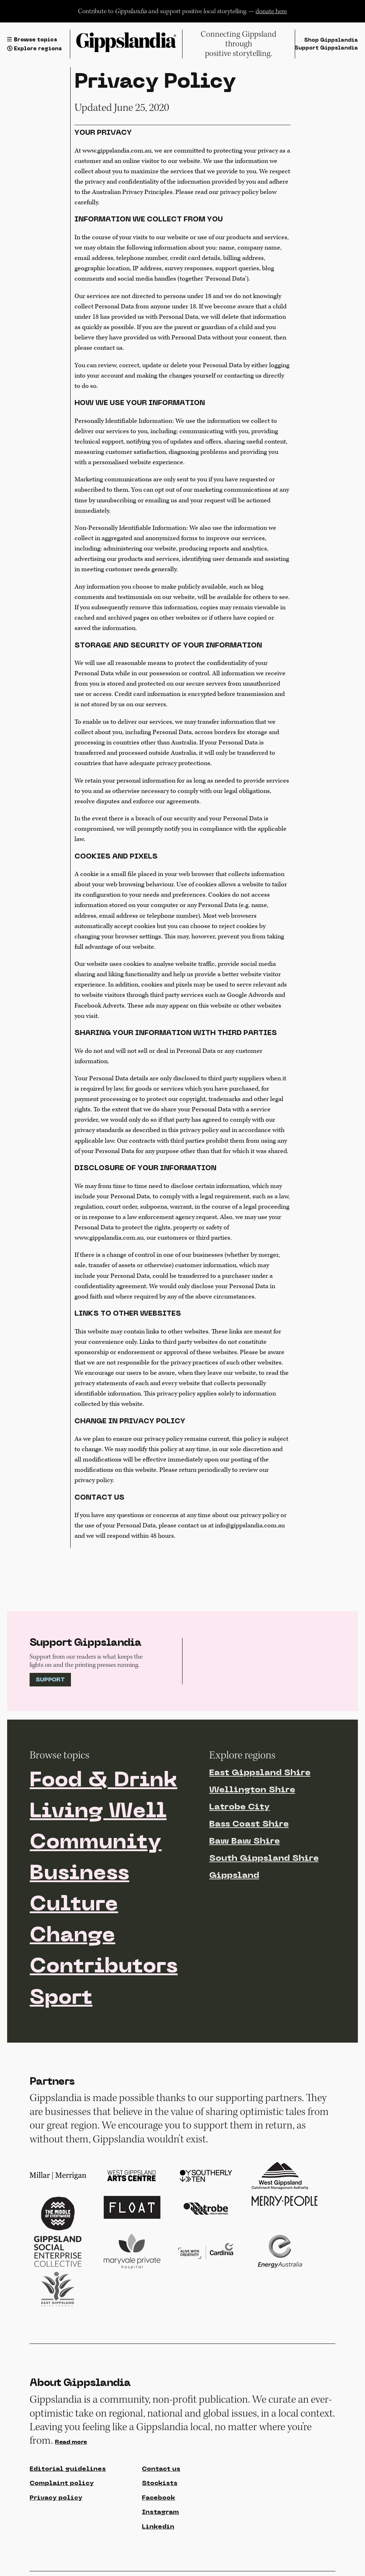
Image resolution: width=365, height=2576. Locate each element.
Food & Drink (103, 1781)
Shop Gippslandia (331, 40)
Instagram (160, 2512)
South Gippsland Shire (264, 1858)
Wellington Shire (252, 1790)
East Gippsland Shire (259, 1773)
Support (50, 1680)
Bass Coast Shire (249, 1824)
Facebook (158, 2498)
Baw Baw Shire (244, 1841)
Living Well (98, 1812)
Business (79, 1874)
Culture (74, 1905)
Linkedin (158, 2527)
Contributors (104, 1967)
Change (72, 1936)
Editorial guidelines (68, 2469)
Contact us (161, 2469)
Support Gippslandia (326, 48)
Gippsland (234, 1875)
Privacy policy (56, 2498)
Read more (71, 2442)
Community (95, 1843)
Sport (61, 1998)
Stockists (160, 2483)
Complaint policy (62, 2483)
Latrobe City (239, 1807)
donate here (271, 11)
